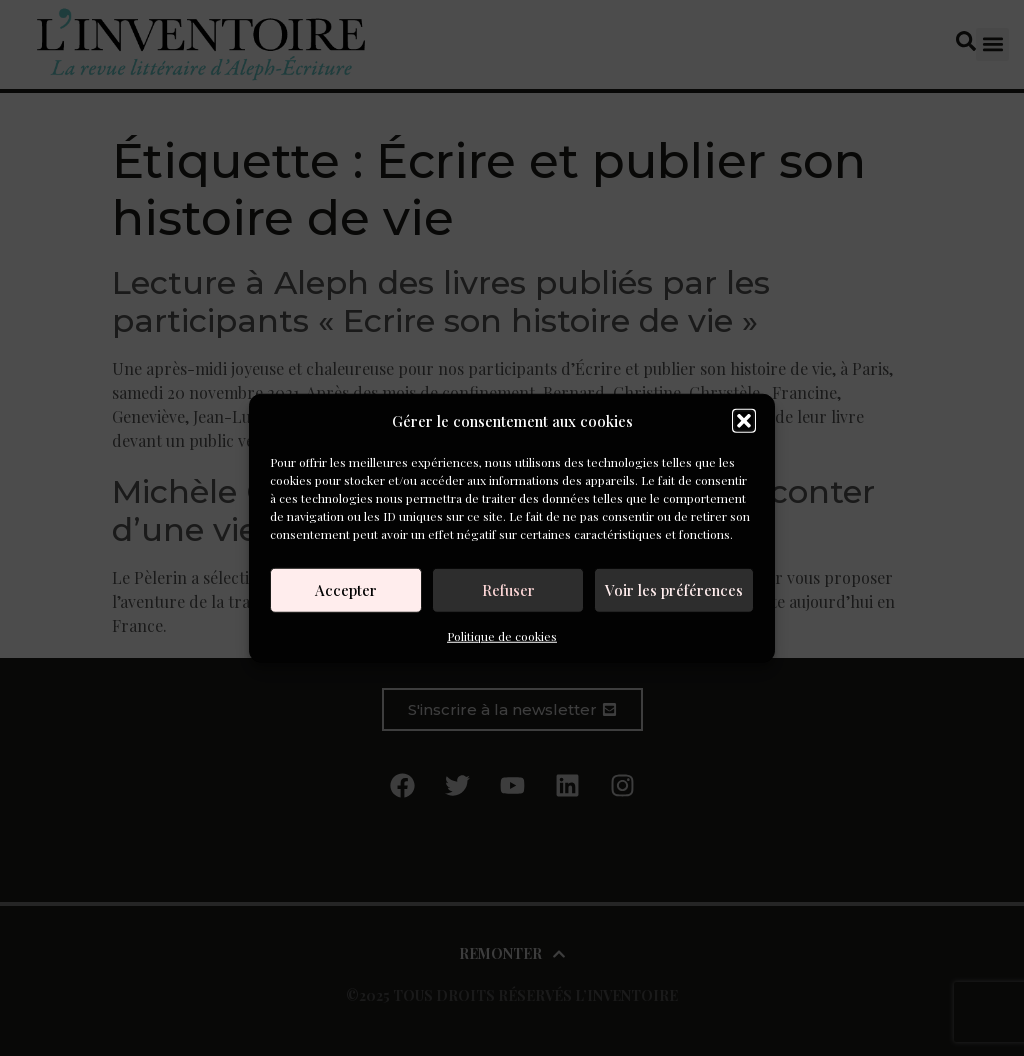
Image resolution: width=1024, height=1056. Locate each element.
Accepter (346, 590)
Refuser (508, 590)
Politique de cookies (502, 635)
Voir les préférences (674, 590)
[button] (744, 421)
